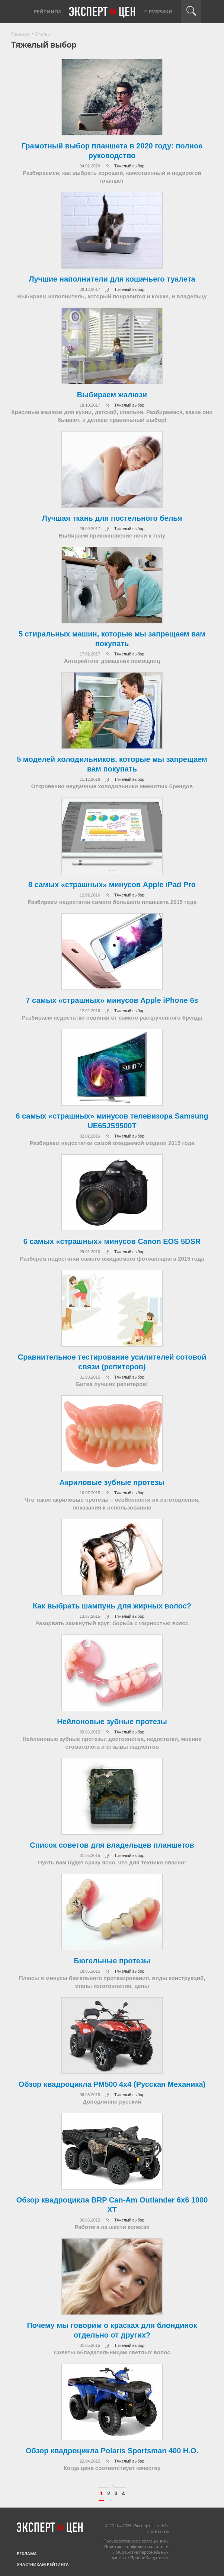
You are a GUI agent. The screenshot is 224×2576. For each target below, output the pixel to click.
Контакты (159, 2531)
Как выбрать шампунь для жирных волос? (112, 1606)
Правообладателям (149, 2557)
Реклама (27, 2553)
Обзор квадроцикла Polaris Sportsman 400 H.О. (112, 2451)
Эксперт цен (102, 12)
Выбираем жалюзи (112, 395)
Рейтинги (47, 11)
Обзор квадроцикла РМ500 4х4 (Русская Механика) (112, 2084)
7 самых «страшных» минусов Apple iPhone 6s (112, 1000)
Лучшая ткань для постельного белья (112, 518)
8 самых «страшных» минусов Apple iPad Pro (112, 884)
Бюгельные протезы (112, 1961)
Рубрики (161, 11)
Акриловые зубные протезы (112, 1482)
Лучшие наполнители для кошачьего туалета (112, 279)
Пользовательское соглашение (134, 2541)
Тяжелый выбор (129, 166)
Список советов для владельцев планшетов (112, 1845)
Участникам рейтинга (43, 2564)
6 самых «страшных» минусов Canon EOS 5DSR (112, 1241)
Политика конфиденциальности (136, 2546)
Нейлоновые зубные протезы (112, 1721)
